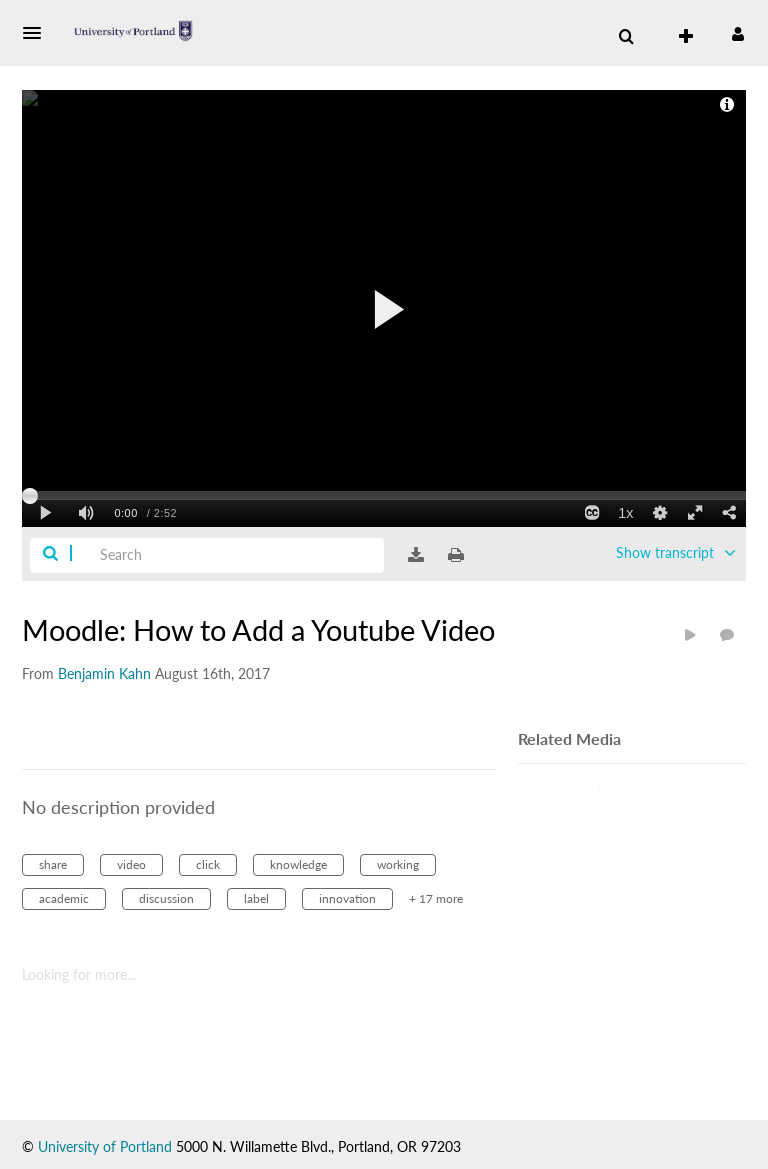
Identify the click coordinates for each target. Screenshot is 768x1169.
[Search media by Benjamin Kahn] (104, 673)
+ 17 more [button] (436, 898)
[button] (38, 33)
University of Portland (105, 1146)
